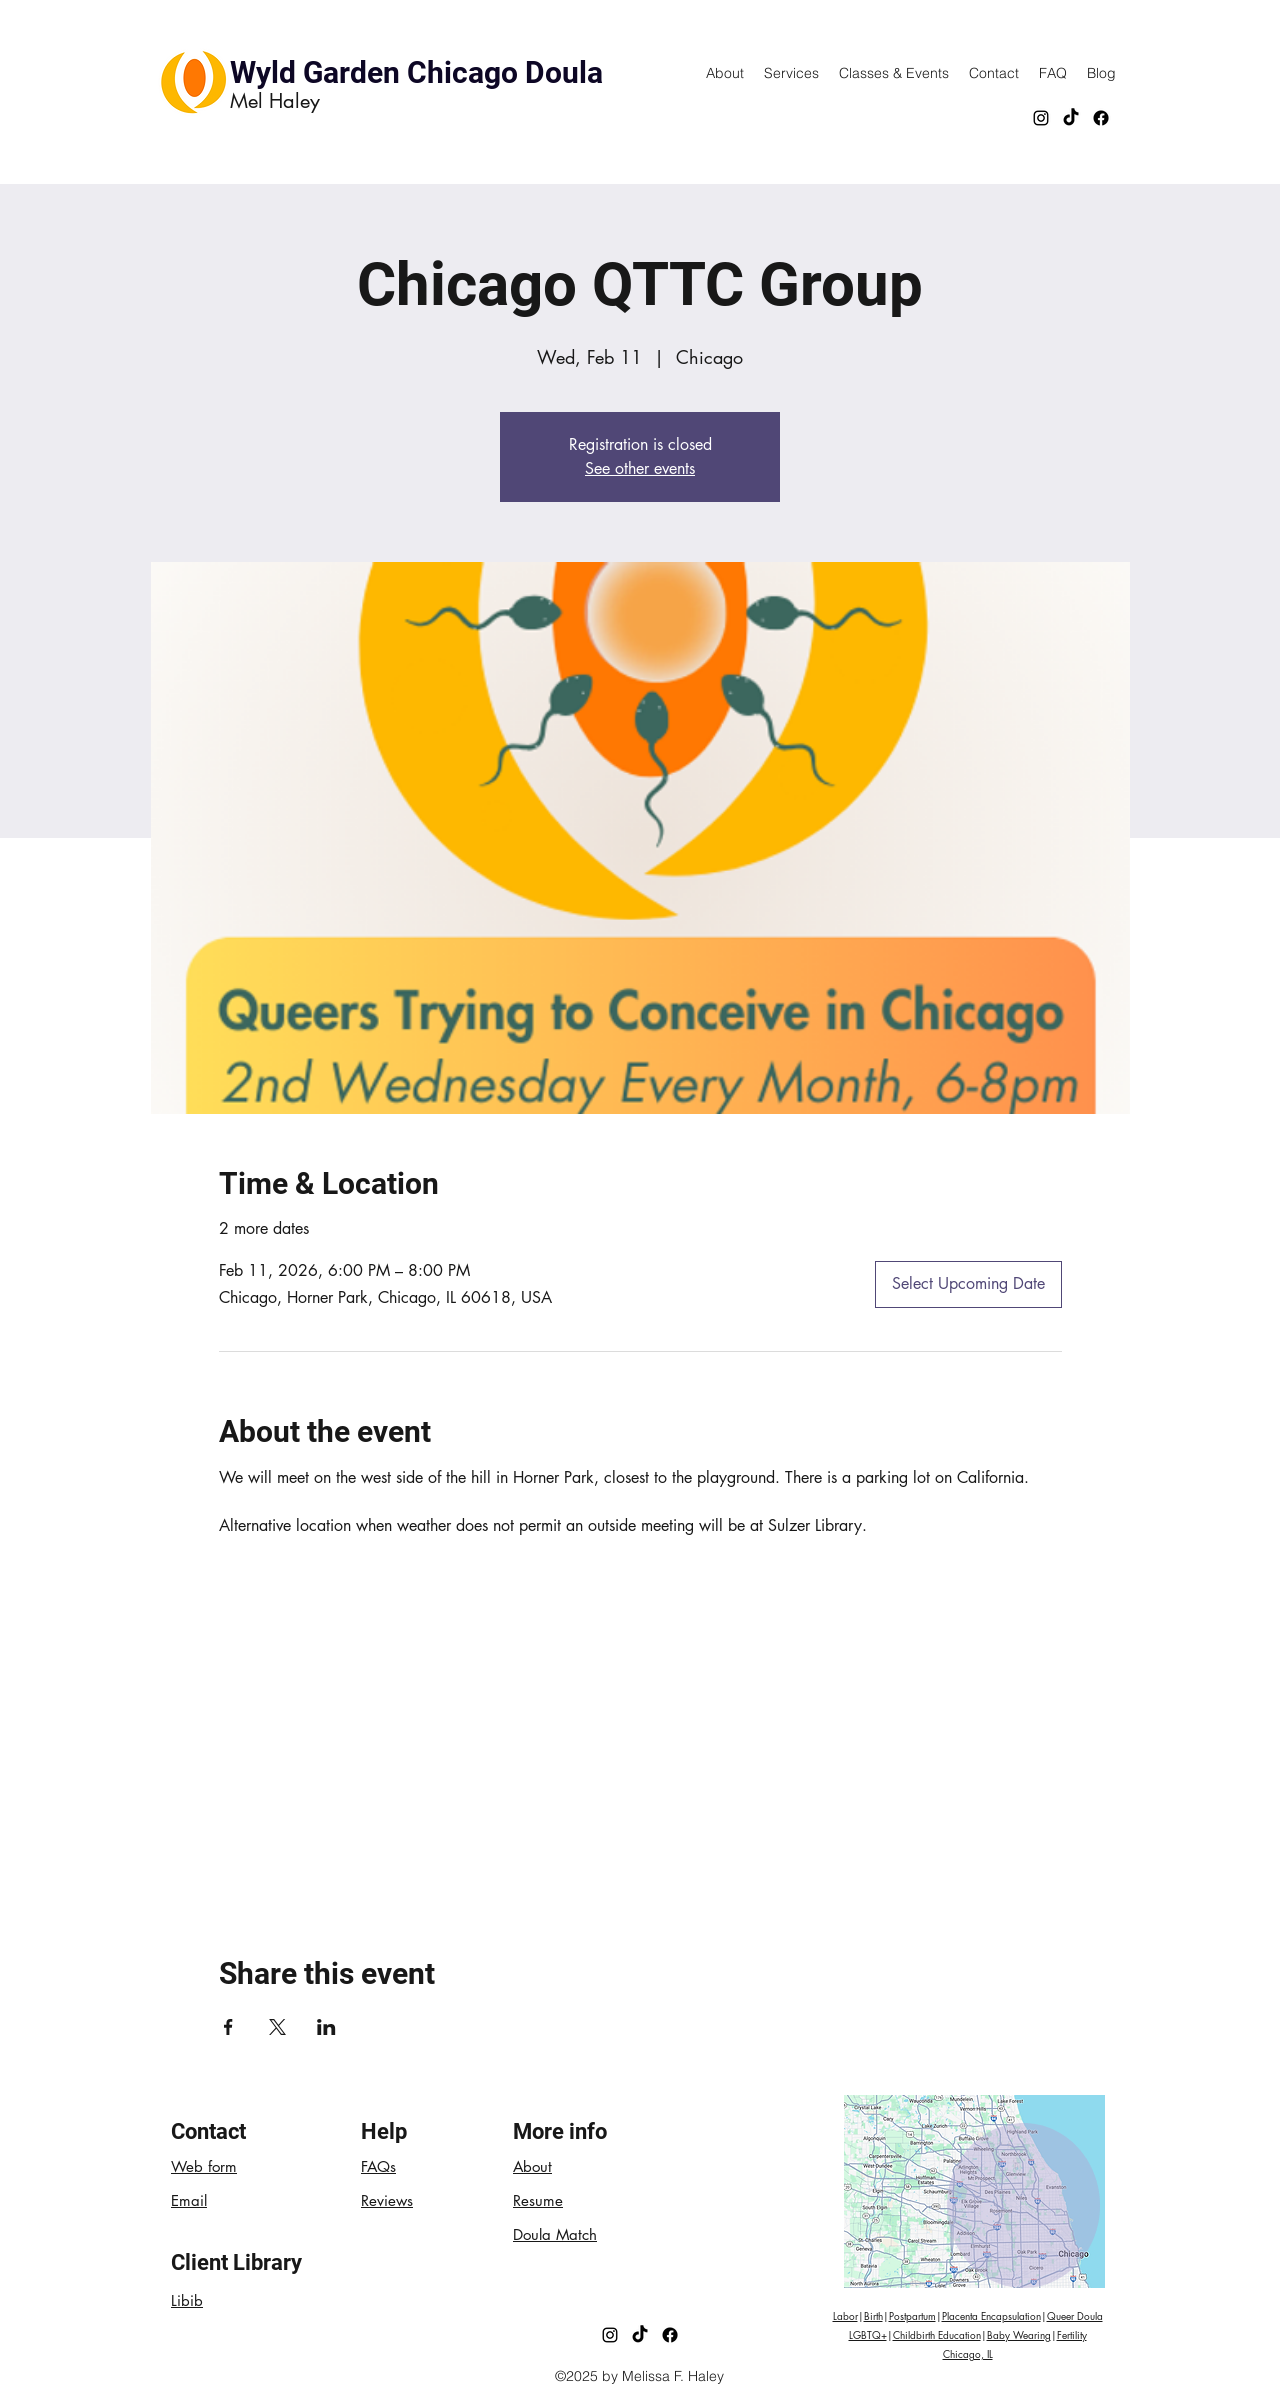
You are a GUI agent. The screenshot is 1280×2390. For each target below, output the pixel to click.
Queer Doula (1075, 2315)
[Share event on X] (277, 2027)
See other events (640, 468)
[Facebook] (1101, 118)
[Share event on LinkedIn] (326, 2027)
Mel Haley (275, 101)
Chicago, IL (968, 2353)
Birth (873, 2315)
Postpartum (912, 2315)
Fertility (1072, 2334)
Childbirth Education (937, 2334)
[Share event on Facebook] (228, 2027)
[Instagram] (1041, 118)
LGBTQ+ (868, 2334)
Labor (845, 2315)
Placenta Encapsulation (991, 2315)
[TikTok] (1071, 118)
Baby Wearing (1019, 2334)
